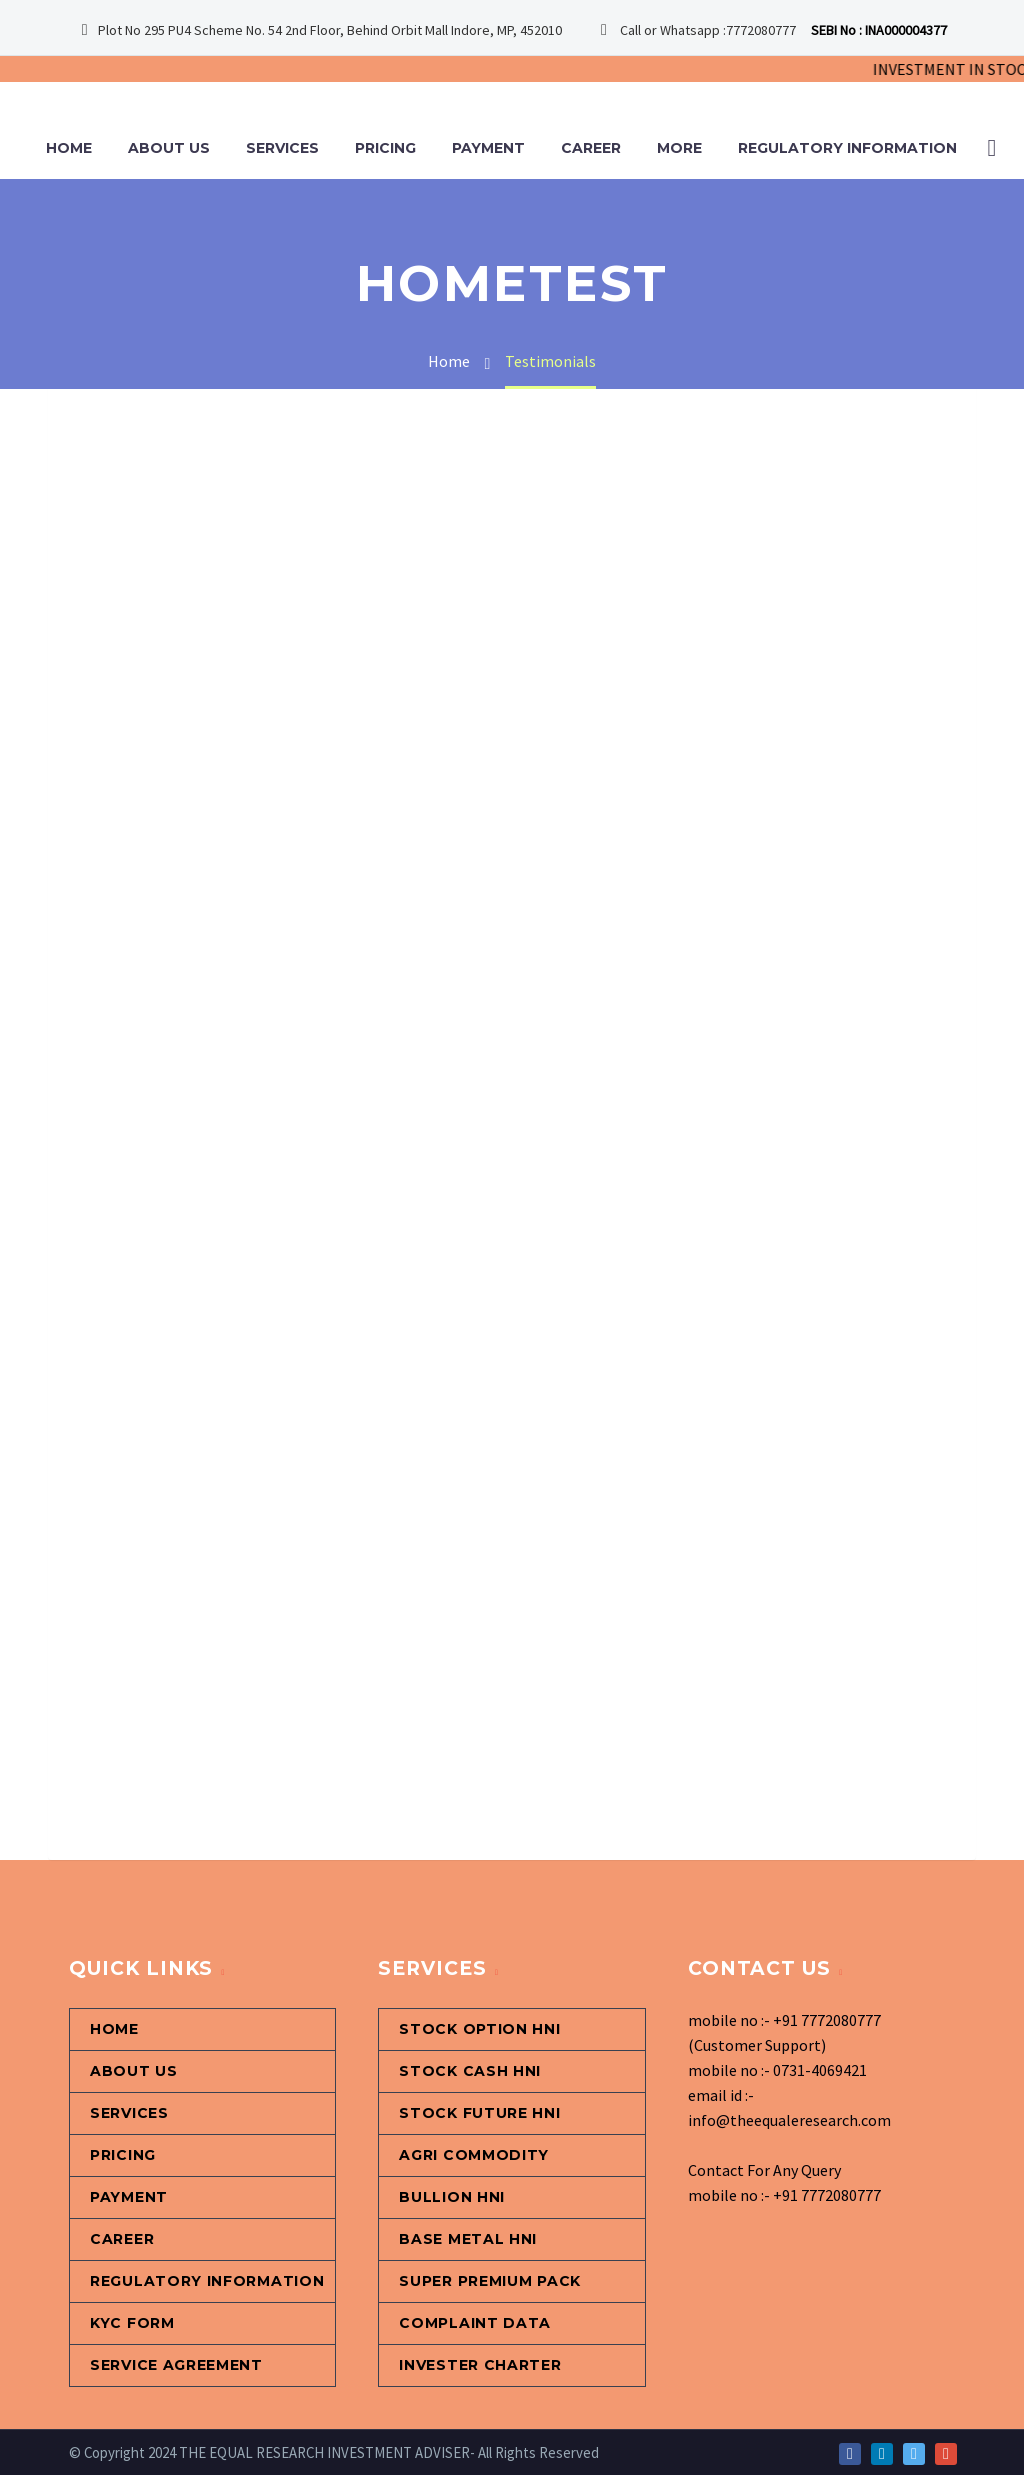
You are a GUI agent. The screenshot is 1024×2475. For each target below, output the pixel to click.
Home (69, 148)
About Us (169, 148)
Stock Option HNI (479, 2029)
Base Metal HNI (468, 2239)
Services (282, 148)
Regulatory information (847, 148)
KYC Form (132, 2323)
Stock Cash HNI (470, 2071)
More (679, 148)
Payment (488, 148)
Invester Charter (480, 2365)
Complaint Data (475, 2323)
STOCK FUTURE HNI (479, 2113)
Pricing (385, 148)
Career (591, 148)
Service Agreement (176, 2365)
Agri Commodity (474, 2155)
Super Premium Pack (490, 2281)
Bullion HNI (452, 2197)
